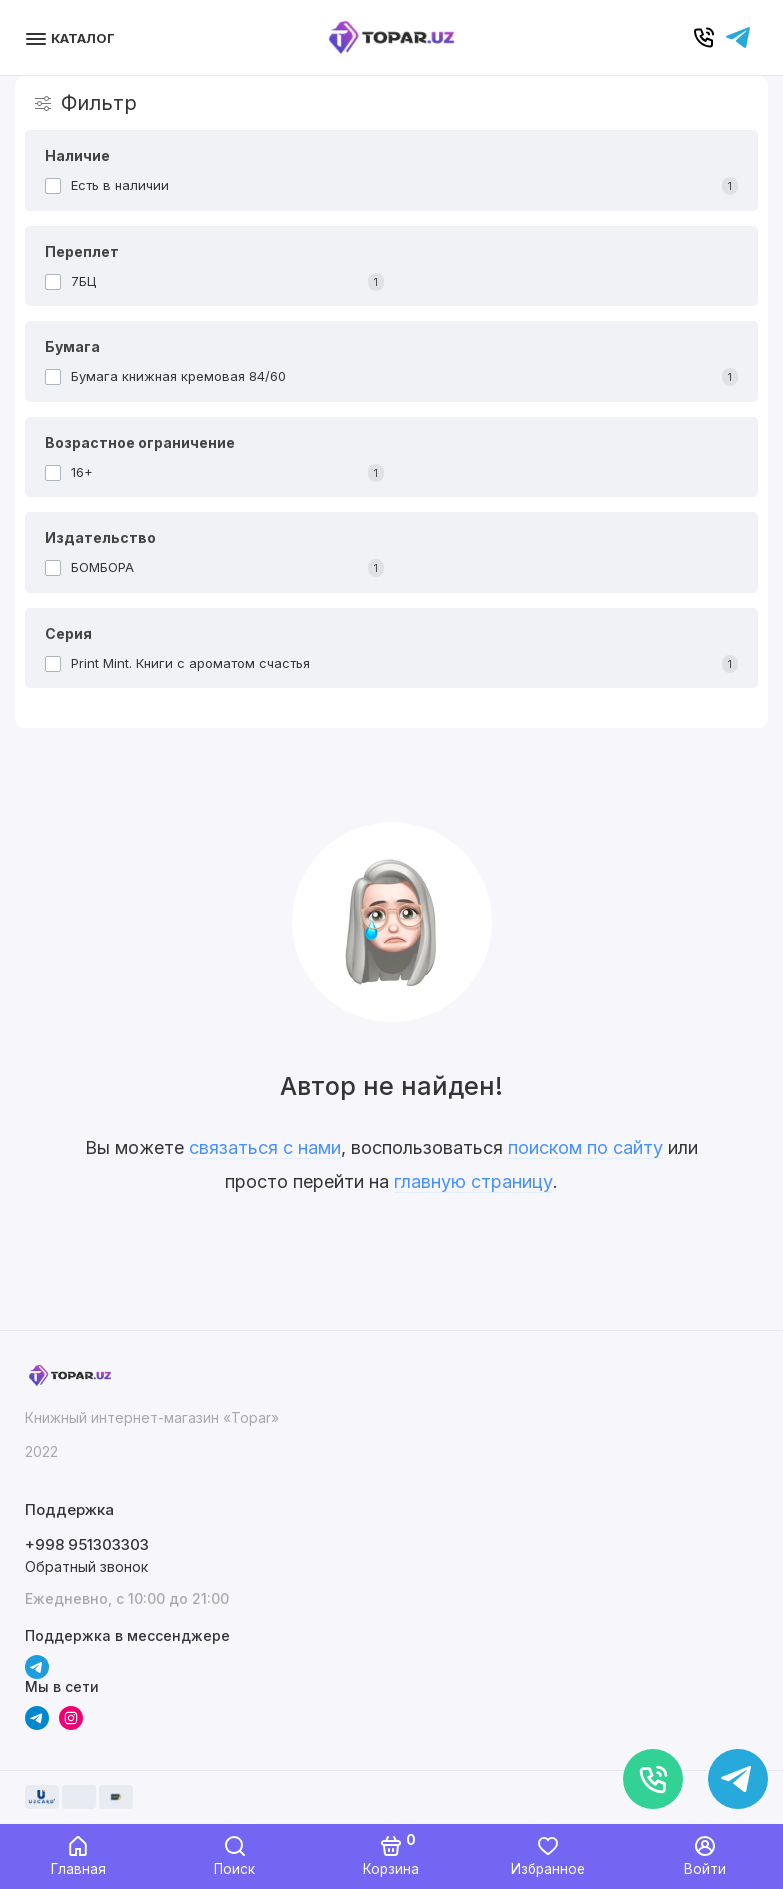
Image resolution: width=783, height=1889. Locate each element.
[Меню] (72, 37)
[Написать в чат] (738, 1779)
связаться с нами (265, 1147)
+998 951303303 (87, 1544)
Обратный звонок (86, 1566)
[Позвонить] (653, 1779)
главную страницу (473, 1181)
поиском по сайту (585, 1147)
